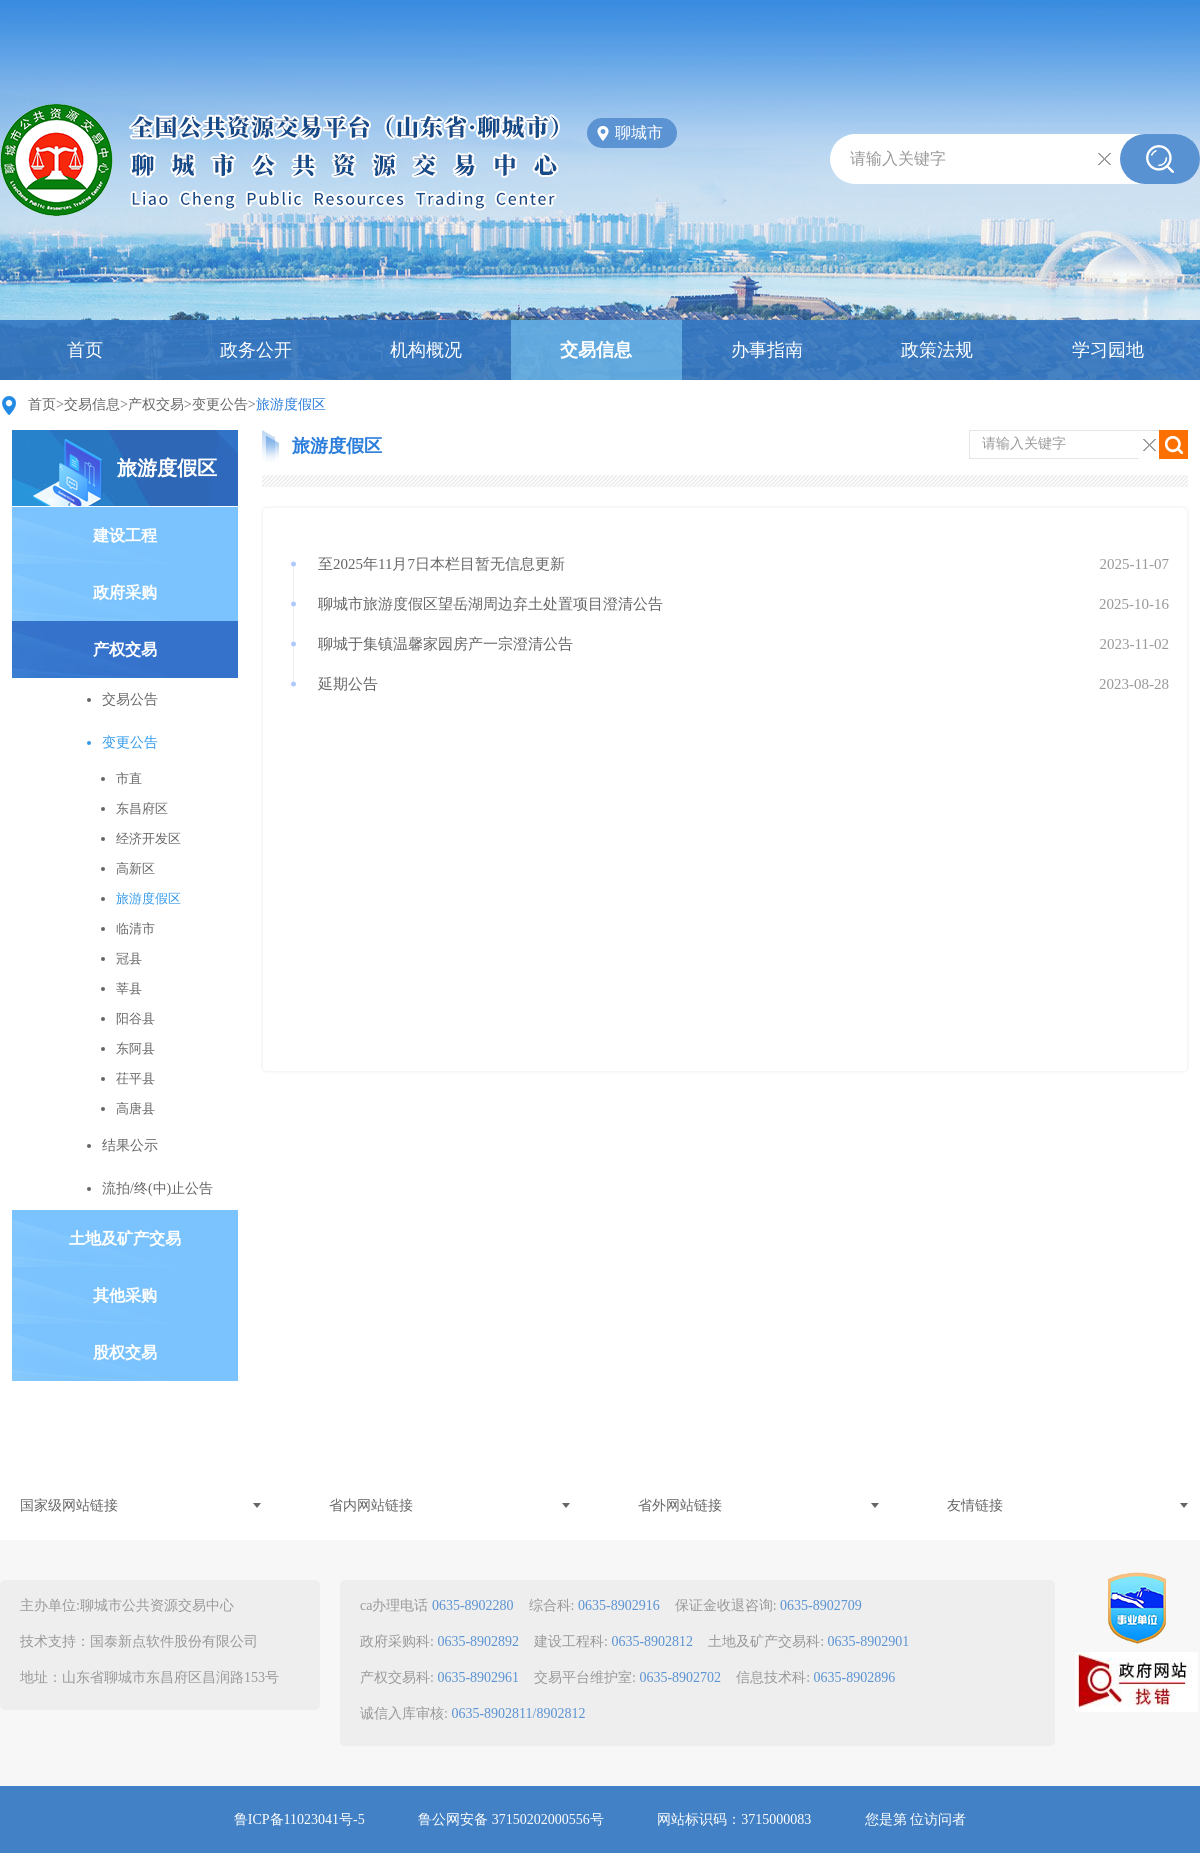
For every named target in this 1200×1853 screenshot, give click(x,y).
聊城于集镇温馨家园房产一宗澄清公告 (445, 644)
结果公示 (130, 1145)
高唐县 (135, 1108)
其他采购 (125, 1295)
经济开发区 (148, 838)
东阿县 (135, 1048)
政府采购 (125, 592)
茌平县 (135, 1078)
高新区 (135, 868)
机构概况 (426, 350)
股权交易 (125, 1352)
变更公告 (220, 404)
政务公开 (256, 350)
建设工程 (125, 535)
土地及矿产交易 (125, 1238)
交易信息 (596, 350)
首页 (85, 350)
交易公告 (130, 699)
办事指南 (767, 350)
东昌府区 (142, 808)
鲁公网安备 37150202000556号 (511, 1819)
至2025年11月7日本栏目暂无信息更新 (441, 564)
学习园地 (1108, 350)
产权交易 (156, 404)
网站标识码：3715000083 (734, 1819)
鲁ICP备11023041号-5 (299, 1819)
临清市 (135, 928)
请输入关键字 (898, 158)
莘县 (129, 988)
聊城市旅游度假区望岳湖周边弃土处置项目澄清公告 (490, 604)
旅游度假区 (167, 468)
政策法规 (937, 350)
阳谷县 (135, 1018)
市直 (129, 778)
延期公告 (348, 684)
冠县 (129, 958)
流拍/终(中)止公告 (157, 1188)
